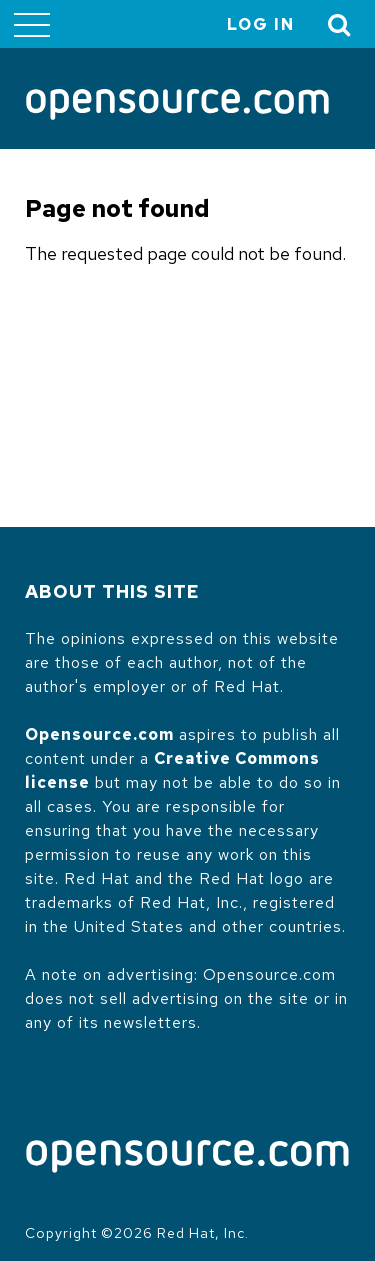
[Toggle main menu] (32, 24)
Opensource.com (99, 734)
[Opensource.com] (177, 106)
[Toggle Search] (340, 24)
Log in (261, 24)
